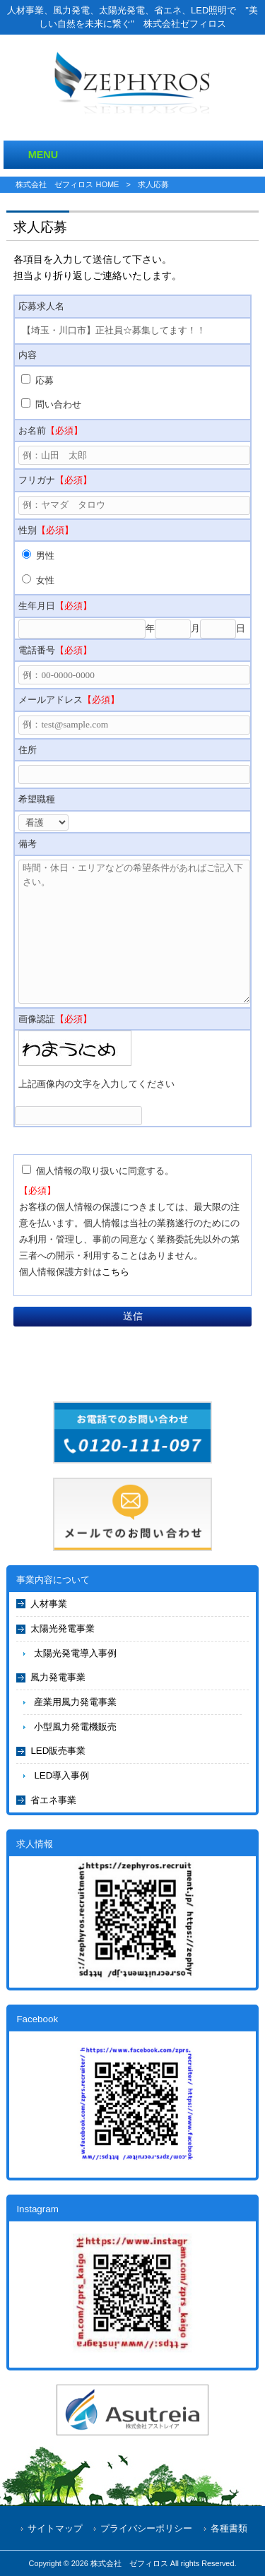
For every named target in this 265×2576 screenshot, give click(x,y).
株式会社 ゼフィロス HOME (67, 184)
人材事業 (48, 1603)
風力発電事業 (58, 1677)
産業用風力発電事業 (75, 1702)
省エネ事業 (53, 1800)
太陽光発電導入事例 (75, 1653)
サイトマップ (55, 2528)
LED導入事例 (61, 1775)
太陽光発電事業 (62, 1628)
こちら (115, 1271)
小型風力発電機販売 (75, 1726)
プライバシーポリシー (146, 2528)
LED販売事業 (58, 1750)
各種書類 (229, 2528)
